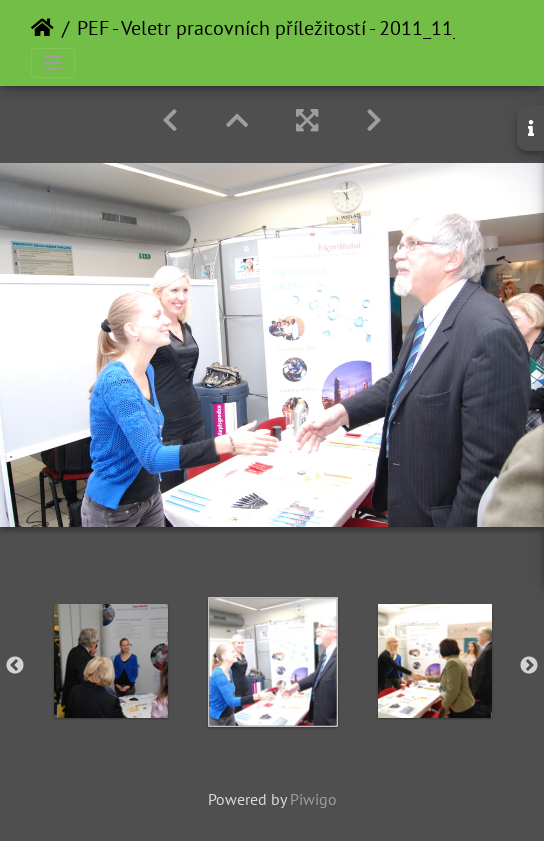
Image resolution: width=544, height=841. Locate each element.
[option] (111, 661)
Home (42, 28)
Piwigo (313, 799)
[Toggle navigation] (53, 63)
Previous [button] (15, 666)
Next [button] (529, 666)
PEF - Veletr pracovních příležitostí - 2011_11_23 (280, 28)
